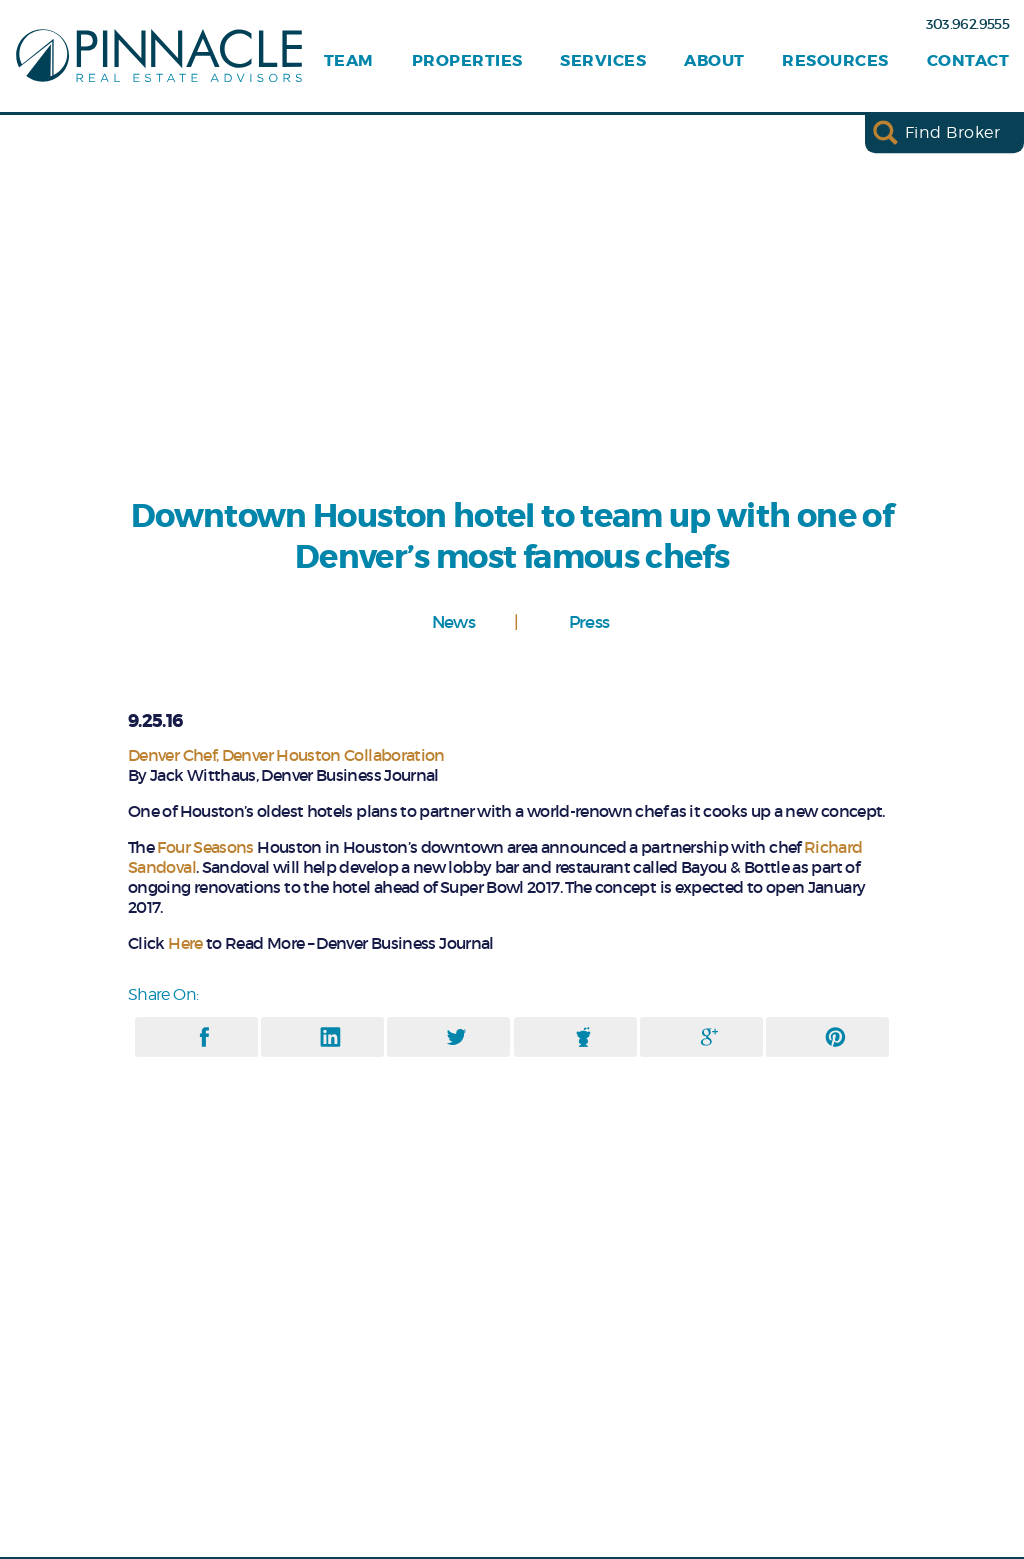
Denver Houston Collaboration (333, 755)
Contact (968, 61)
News (453, 622)
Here (187, 943)
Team (349, 61)
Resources (835, 61)
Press (589, 622)
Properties (467, 61)
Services (603, 61)
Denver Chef (172, 755)
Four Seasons (205, 847)
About (714, 61)
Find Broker (952, 132)
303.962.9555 (967, 24)
